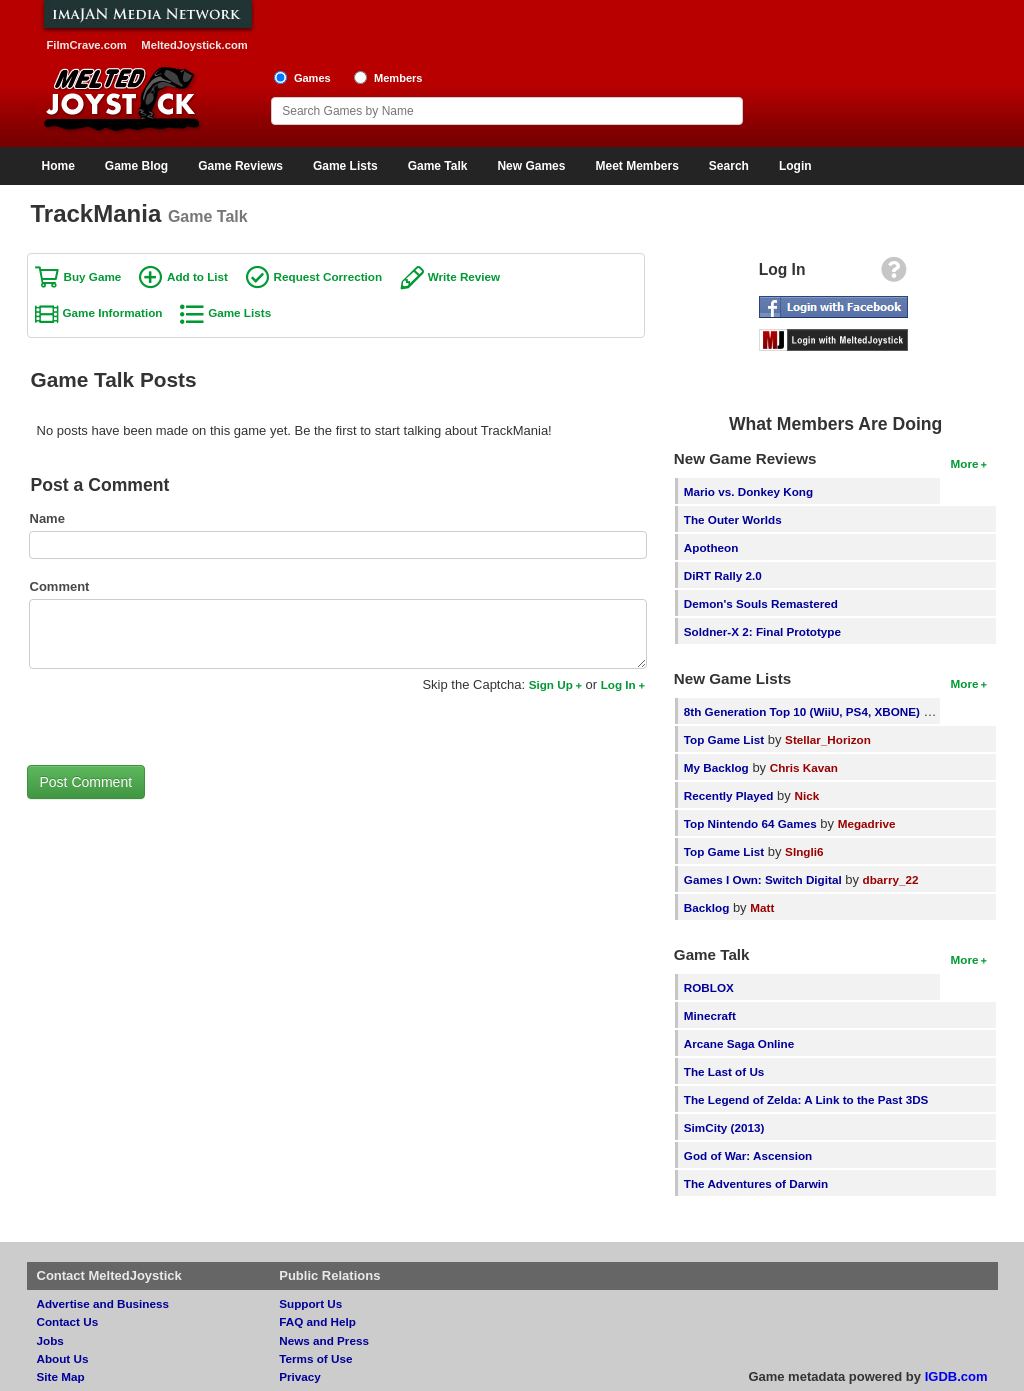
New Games (531, 166)
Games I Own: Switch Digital (763, 879)
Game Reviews (240, 166)
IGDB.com (956, 1376)
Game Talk (438, 166)
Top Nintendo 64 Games (750, 823)
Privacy (300, 1376)
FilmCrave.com (87, 45)
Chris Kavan (804, 767)
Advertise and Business (103, 1303)
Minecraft (710, 1015)
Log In (618, 684)
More (965, 463)
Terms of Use (315, 1358)
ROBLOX (709, 987)
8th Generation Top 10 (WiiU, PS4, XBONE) (802, 711)
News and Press (324, 1340)
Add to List (197, 276)
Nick (806, 795)
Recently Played (729, 795)
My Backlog (716, 767)
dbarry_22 (891, 879)
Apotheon (711, 547)
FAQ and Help (317, 1321)
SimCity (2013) (724, 1127)
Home (58, 166)
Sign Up (551, 684)
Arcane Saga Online (739, 1043)
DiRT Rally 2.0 (723, 575)
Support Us (310, 1303)
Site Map (61, 1376)
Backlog (706, 907)
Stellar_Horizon (828, 739)
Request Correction (328, 276)
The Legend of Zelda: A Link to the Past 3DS (806, 1099)
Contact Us (68, 1321)
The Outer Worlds (733, 519)
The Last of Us (724, 1071)
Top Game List (724, 739)
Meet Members (636, 166)
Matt (762, 907)
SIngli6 (804, 851)
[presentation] (179, 716)
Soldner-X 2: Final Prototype (762, 631)
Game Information (113, 312)
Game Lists (345, 166)
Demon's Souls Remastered (761, 603)
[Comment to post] (338, 634)
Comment (60, 586)
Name (47, 518)
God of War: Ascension (748, 1155)
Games (312, 78)
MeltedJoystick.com (194, 45)
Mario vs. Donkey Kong (748, 491)
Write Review (464, 276)
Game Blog (136, 166)
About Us (63, 1358)
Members (398, 78)
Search (729, 166)
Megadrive (867, 823)
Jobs (50, 1340)
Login (795, 166)
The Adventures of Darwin (756, 1183)
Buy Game (93, 276)
